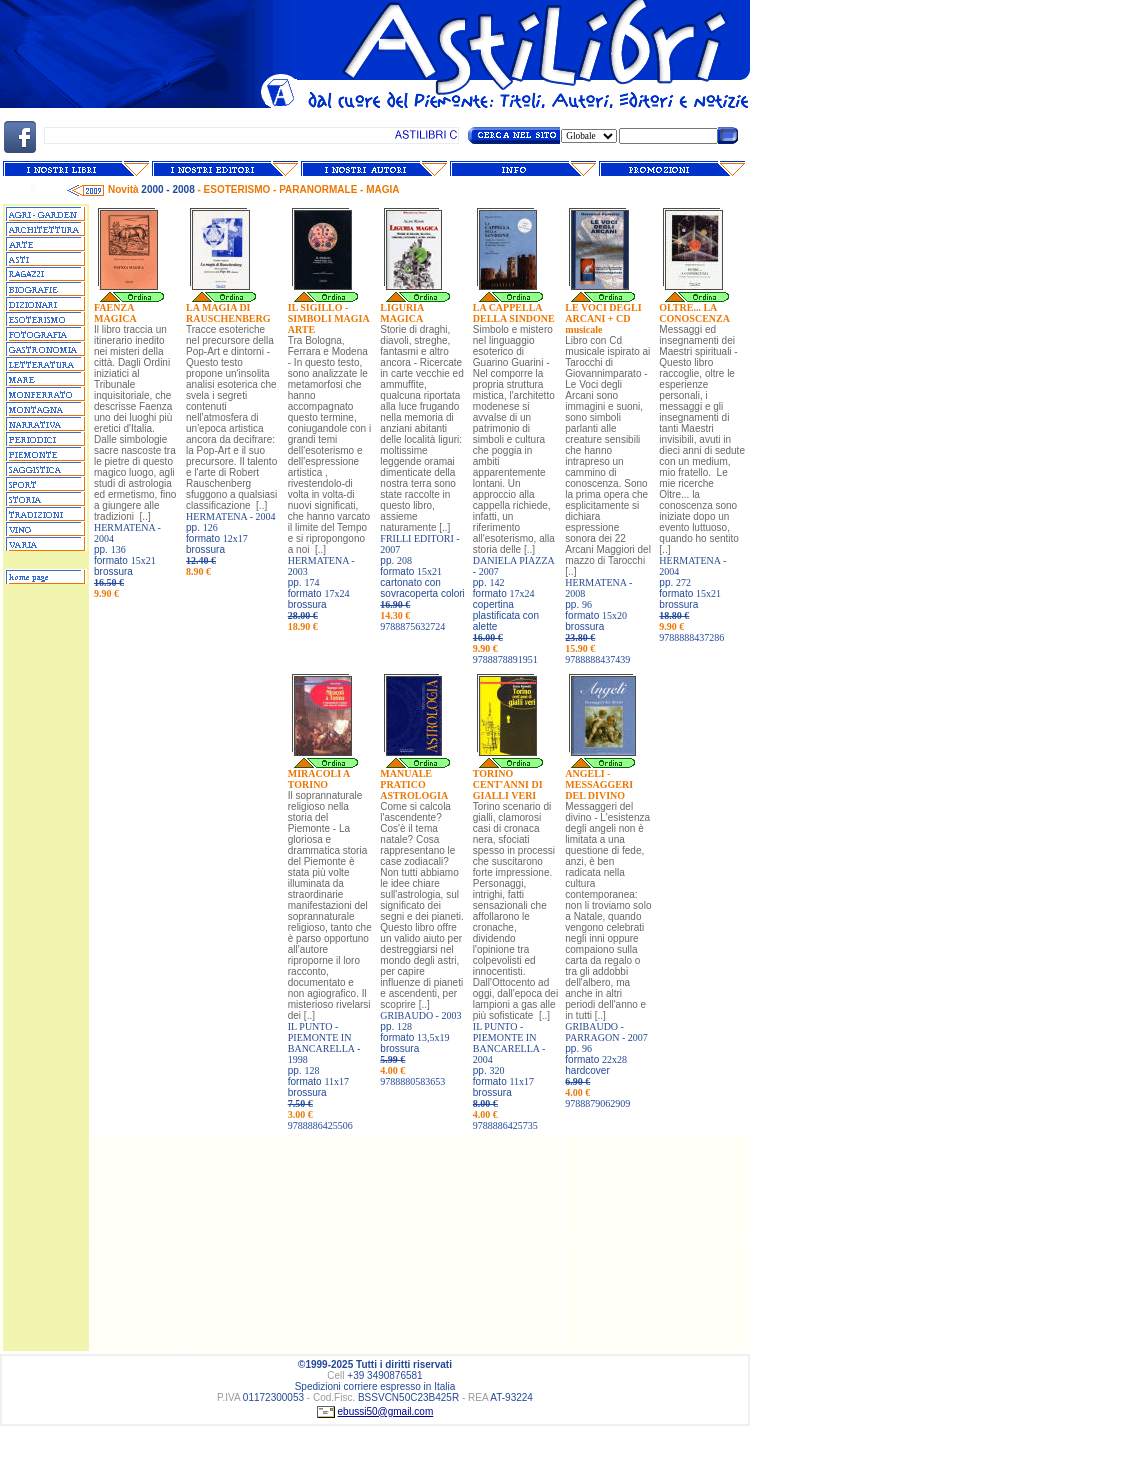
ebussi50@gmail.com (386, 1411)
